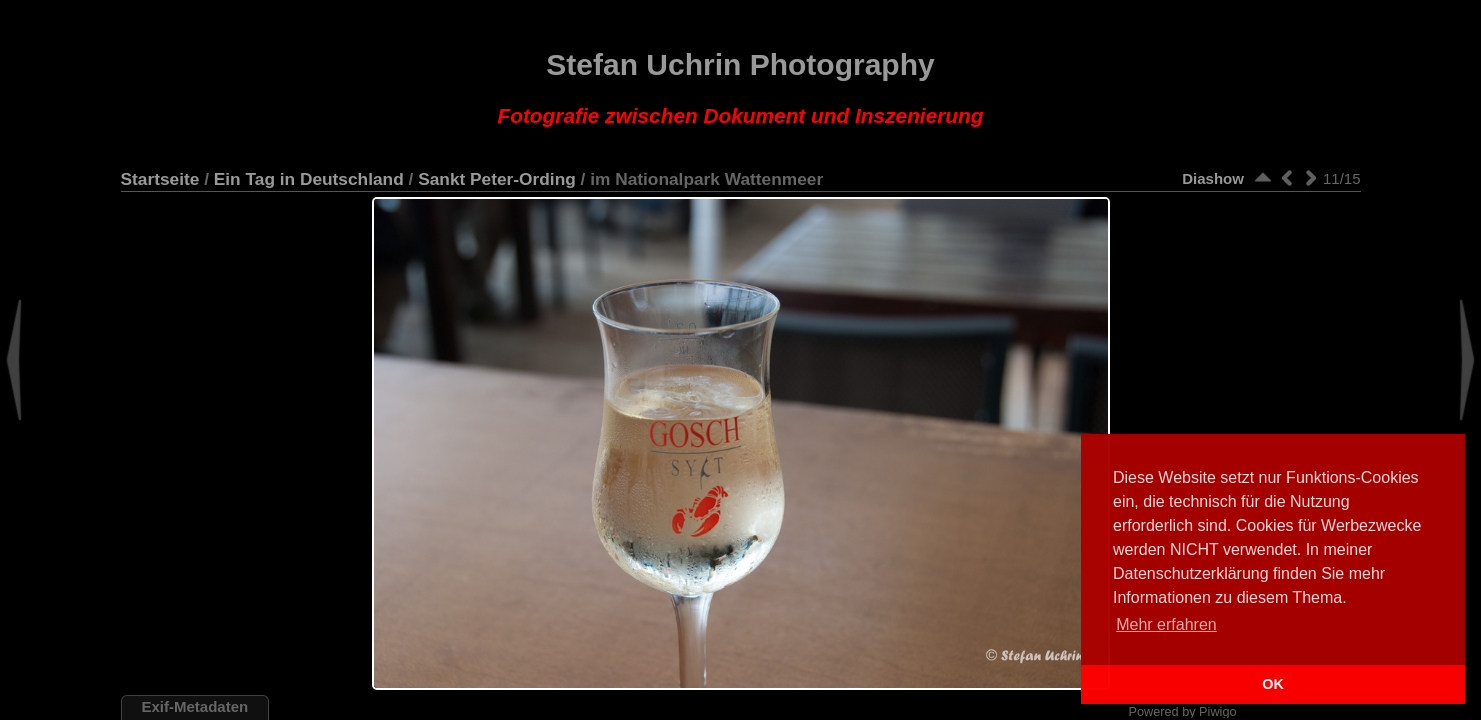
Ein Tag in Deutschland (309, 179)
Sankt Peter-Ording (497, 179)
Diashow (1213, 178)
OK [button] (1273, 684)
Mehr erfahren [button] (1166, 624)
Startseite (160, 179)
